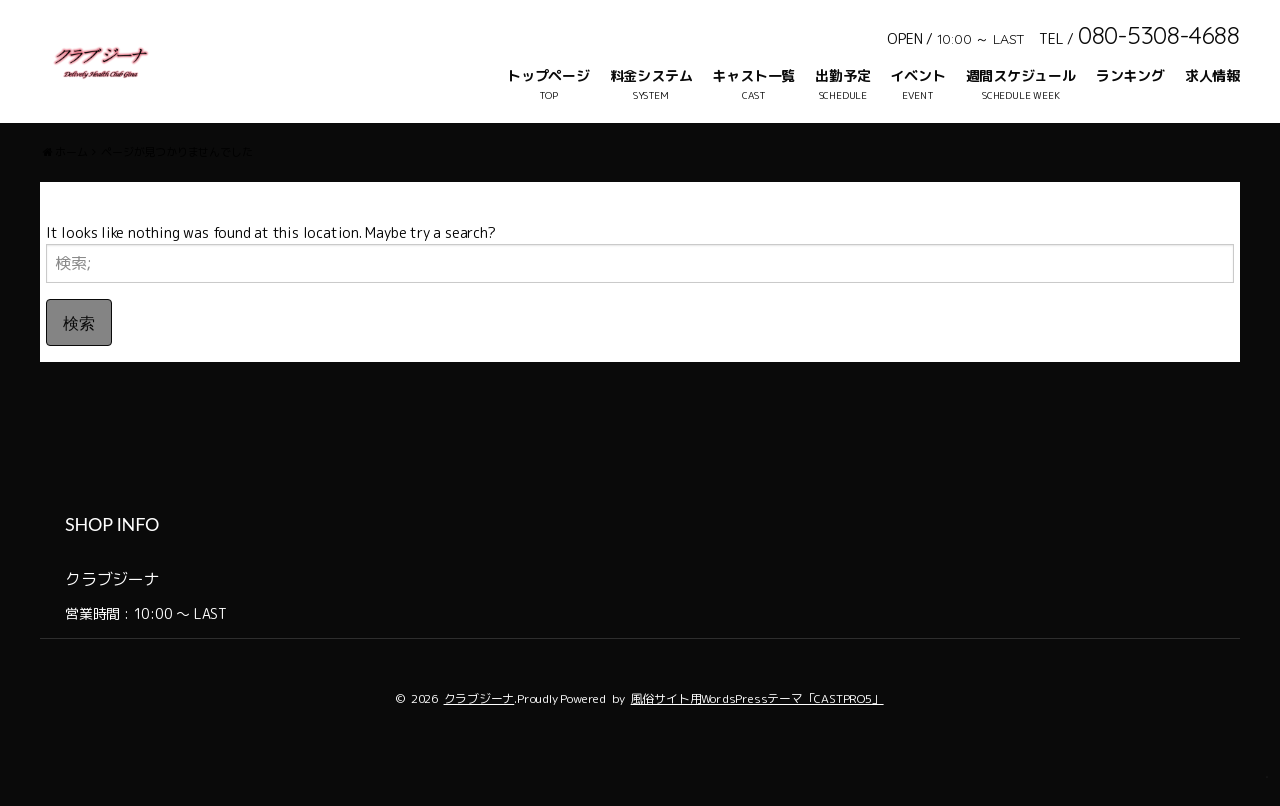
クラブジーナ (479, 737)
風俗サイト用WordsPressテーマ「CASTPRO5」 (757, 737)
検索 (79, 361)
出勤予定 (842, 75)
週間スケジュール (1021, 75)
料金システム (651, 75)
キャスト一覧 (753, 75)
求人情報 (1212, 75)
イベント (917, 75)
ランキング (1130, 75)
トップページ (548, 75)
